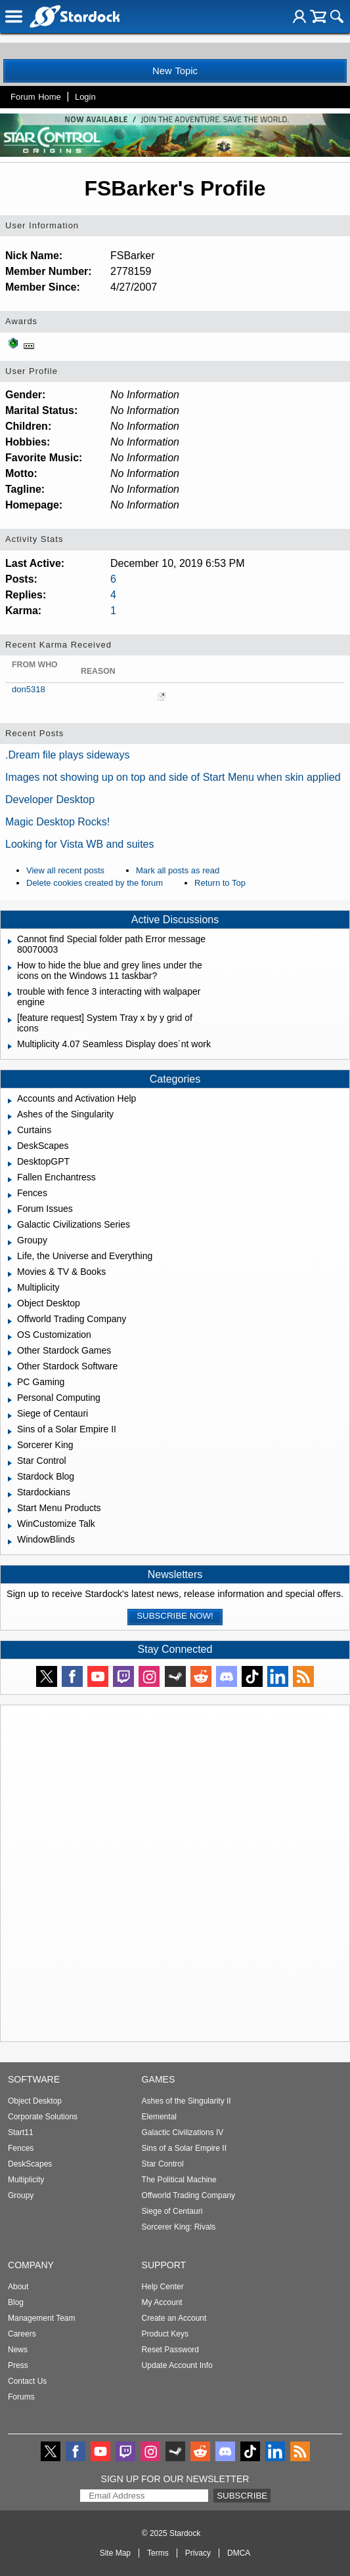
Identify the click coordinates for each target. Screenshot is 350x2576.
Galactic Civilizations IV (183, 2132)
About (18, 2286)
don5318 (28, 689)
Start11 (20, 2132)
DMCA (238, 2553)
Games (158, 2079)
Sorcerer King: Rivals (179, 2227)
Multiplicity (26, 2179)
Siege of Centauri (172, 2211)
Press (18, 2365)
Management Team (42, 2318)
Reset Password (170, 2349)
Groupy (20, 2195)
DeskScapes (30, 2164)
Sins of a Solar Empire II (184, 2148)
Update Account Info (177, 2365)
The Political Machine (179, 2179)
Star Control (163, 2164)
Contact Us (27, 2381)
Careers (22, 2333)
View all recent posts (65, 870)
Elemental (159, 2116)
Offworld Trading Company (189, 2195)
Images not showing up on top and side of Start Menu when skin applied (173, 777)
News (18, 2349)
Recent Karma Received (58, 645)
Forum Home (36, 97)
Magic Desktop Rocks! (57, 821)
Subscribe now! (175, 1616)
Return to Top (220, 883)
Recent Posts (34, 733)
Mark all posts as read (177, 870)
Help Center (163, 2286)
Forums (21, 2396)
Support (164, 2265)
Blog (16, 2302)
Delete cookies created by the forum (94, 883)
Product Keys (165, 2333)
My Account (162, 2302)
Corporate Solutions (42, 2116)
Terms (158, 2553)
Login (85, 97)
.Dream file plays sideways (67, 754)
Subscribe (242, 2496)
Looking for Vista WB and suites (79, 844)
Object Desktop (35, 2101)
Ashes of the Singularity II (186, 2101)
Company (31, 2265)
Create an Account (174, 2318)
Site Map (115, 2553)
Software (34, 2079)
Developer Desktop (50, 799)
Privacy (198, 2553)
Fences (20, 2148)
